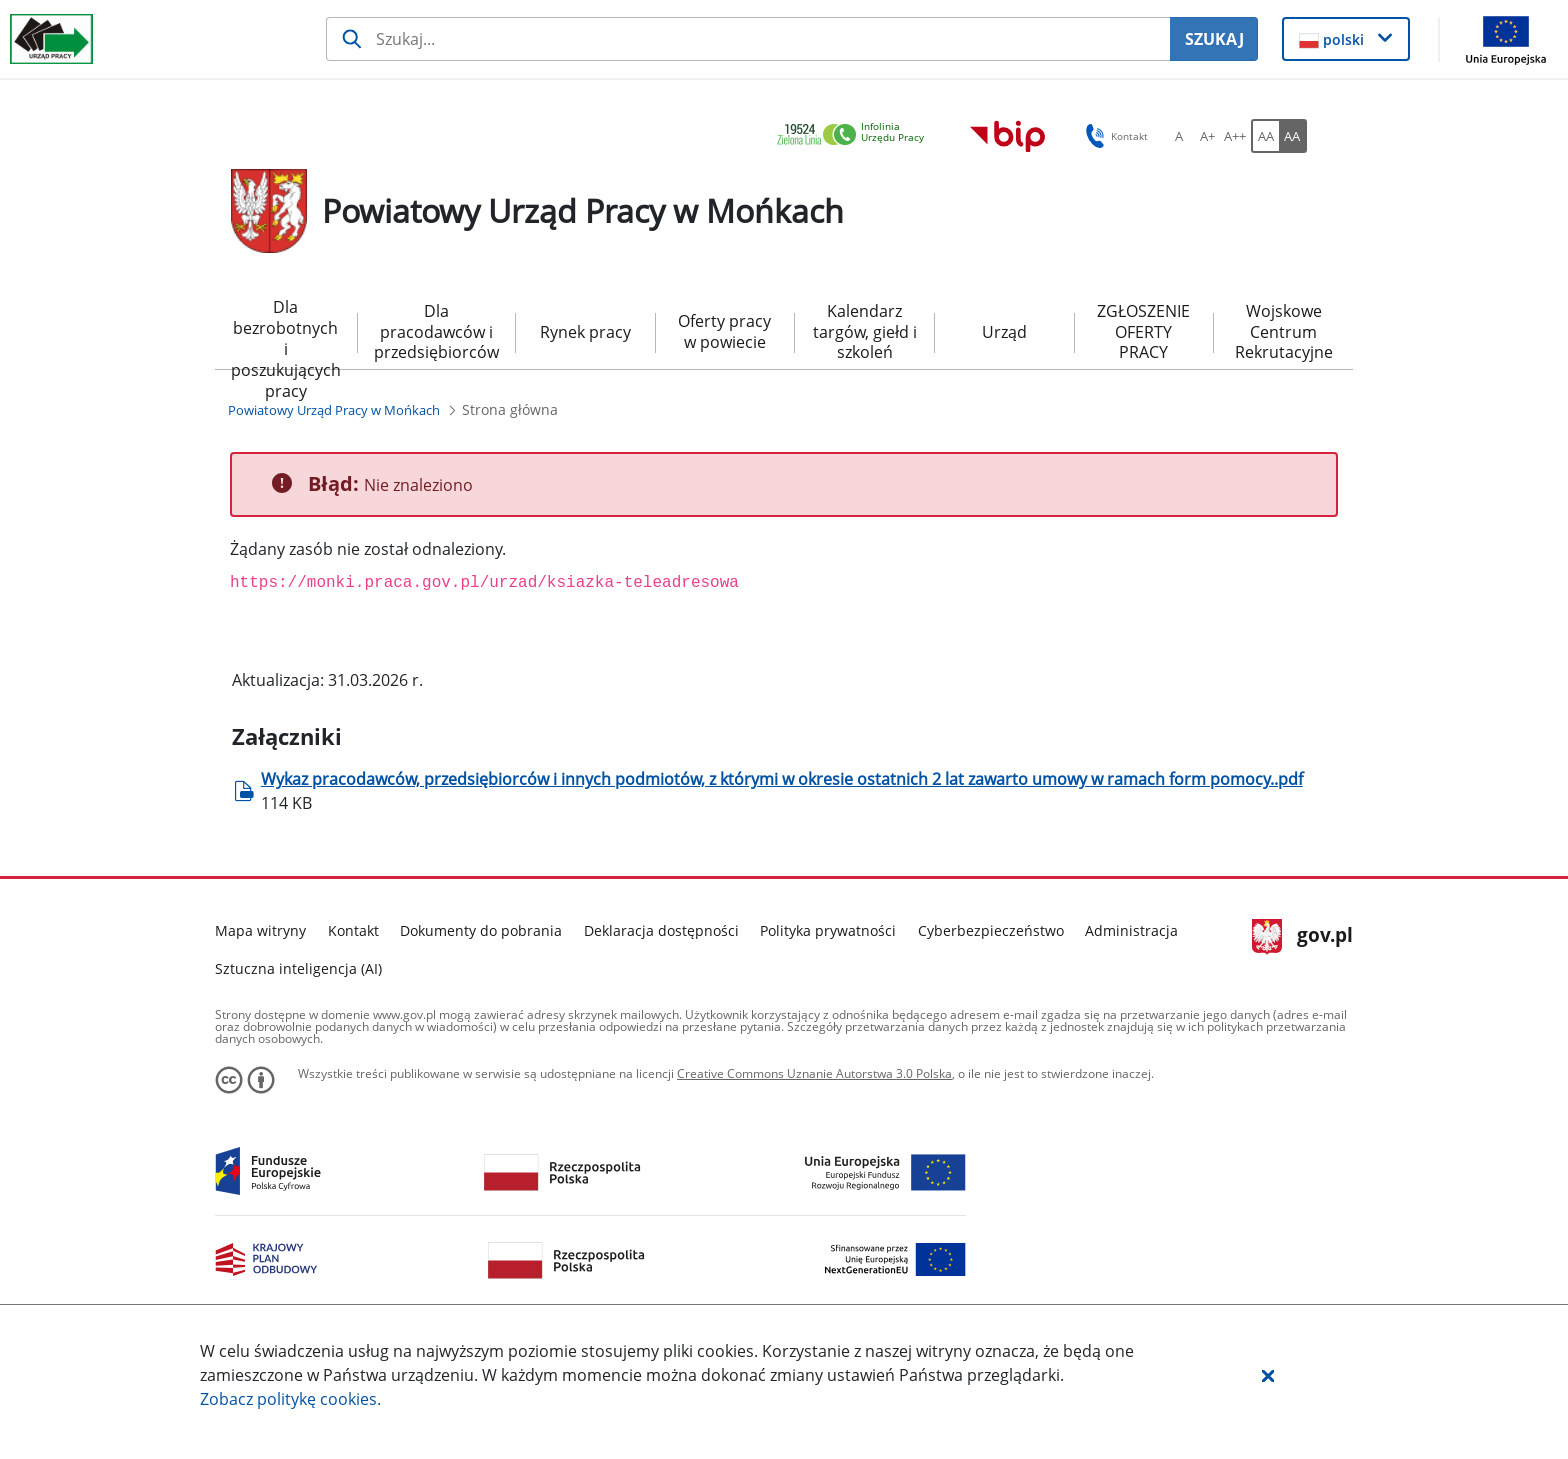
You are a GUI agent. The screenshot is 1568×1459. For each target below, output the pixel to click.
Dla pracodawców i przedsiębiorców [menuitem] (436, 332)
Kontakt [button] (1113, 136)
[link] (856, 135)
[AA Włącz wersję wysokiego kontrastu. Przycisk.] (1293, 136)
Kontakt (353, 930)
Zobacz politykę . (290, 1399)
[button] (1268, 1375)
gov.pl (1302, 937)
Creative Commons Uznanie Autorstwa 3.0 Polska (814, 1073)
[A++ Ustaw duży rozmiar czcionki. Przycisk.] (1235, 136)
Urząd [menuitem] (1004, 332)
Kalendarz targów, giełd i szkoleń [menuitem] (865, 332)
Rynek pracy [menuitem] (585, 332)
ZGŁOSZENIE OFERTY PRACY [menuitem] (1143, 332)
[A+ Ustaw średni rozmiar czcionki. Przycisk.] (1207, 136)
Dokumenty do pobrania (481, 930)
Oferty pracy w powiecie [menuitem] (724, 331)
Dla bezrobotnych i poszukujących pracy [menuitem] (286, 333)
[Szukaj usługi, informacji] (748, 39)
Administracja (1131, 930)
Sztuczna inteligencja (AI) (298, 968)
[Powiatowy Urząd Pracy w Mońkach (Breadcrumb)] (334, 410)
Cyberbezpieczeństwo (991, 930)
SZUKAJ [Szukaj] (1214, 39)
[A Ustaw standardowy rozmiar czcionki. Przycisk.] (1179, 136)
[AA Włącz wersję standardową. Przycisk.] (1265, 136)
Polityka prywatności (828, 930)
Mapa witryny (260, 930)
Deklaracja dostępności (661, 930)
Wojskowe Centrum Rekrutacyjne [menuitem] (1284, 332)
